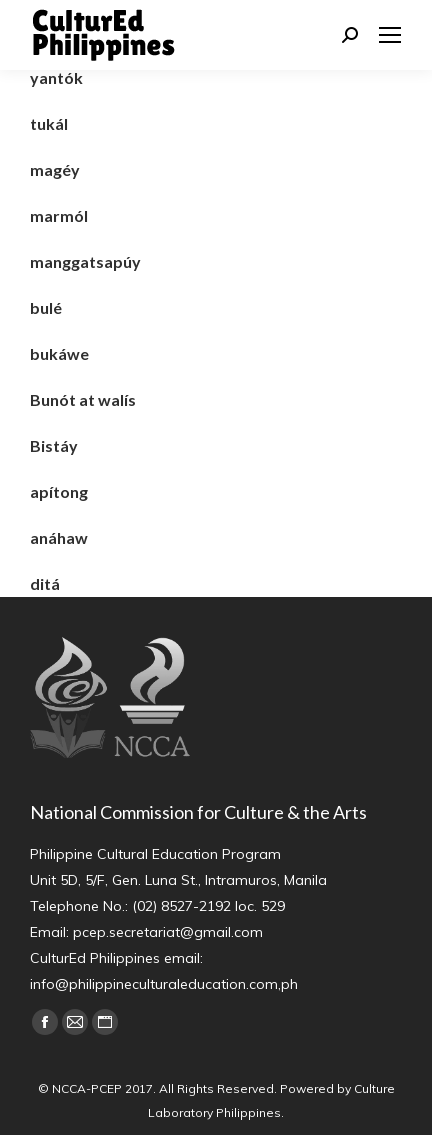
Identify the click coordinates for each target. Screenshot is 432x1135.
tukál (49, 123)
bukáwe (59, 353)
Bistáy (54, 445)
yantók (56, 77)
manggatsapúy (85, 261)
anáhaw (59, 537)
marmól (59, 215)
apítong (59, 491)
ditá (45, 583)
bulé (46, 307)
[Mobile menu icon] (390, 35)
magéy (55, 169)
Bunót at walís (83, 399)
